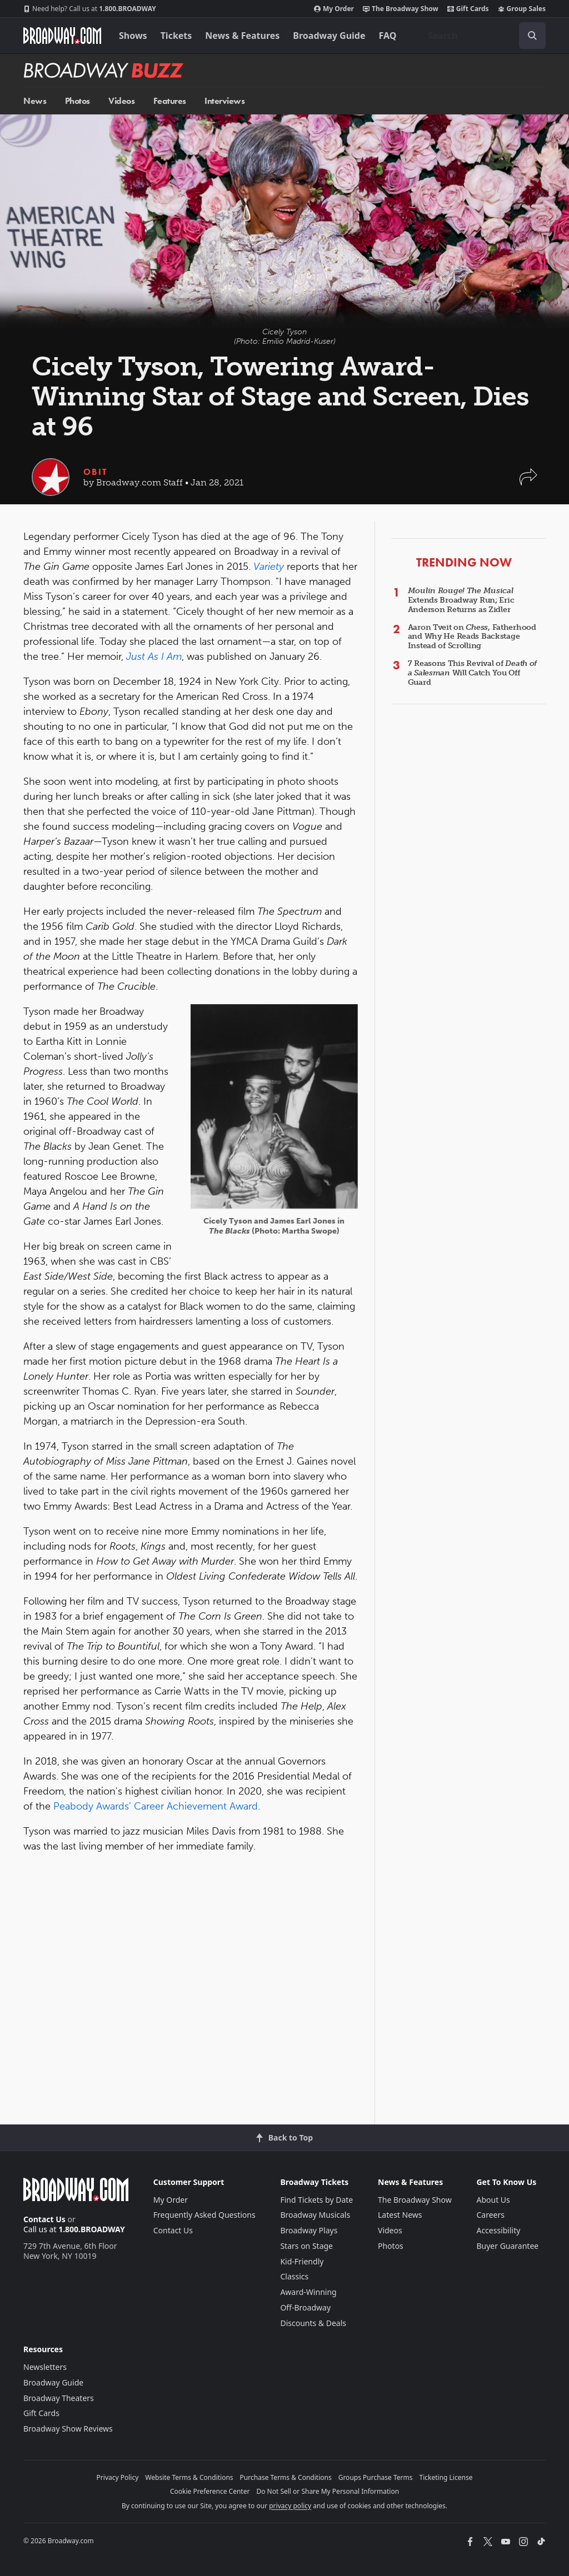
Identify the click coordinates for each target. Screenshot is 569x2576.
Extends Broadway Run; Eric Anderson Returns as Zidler (461, 600)
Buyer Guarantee (507, 2246)
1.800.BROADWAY (89, 8)
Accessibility (498, 2230)
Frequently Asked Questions (204, 2214)
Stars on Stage (306, 2246)
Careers (490, 2214)
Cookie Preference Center (210, 2491)
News (34, 101)
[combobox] (482, 35)
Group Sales (522, 8)
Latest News (400, 2214)
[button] (528, 482)
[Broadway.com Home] (62, 35)
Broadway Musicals (315, 2214)
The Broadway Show (400, 8)
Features (169, 101)
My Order (334, 8)
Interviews (224, 101)
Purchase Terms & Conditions (286, 2477)
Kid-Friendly (301, 2261)
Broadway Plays (308, 2230)
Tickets (176, 35)
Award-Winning (308, 2292)
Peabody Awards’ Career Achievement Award (155, 1806)
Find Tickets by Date (316, 2199)
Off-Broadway (305, 2307)
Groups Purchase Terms (375, 2477)
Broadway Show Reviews (68, 2428)
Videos (121, 101)
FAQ (388, 35)
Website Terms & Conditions (189, 2477)
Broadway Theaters (58, 2398)
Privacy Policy (118, 2477)
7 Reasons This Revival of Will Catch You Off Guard (472, 673)
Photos (77, 101)
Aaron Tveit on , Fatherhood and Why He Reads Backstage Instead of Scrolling (472, 637)
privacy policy (290, 2505)
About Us (493, 2199)
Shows (133, 35)
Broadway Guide (329, 35)
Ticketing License (446, 2477)
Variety (268, 566)
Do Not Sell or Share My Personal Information (327, 2491)
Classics (294, 2276)
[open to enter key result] (532, 35)
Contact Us (44, 2219)
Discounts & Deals (313, 2323)
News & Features (242, 35)
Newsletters (45, 2367)
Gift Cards (468, 8)
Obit (95, 472)
